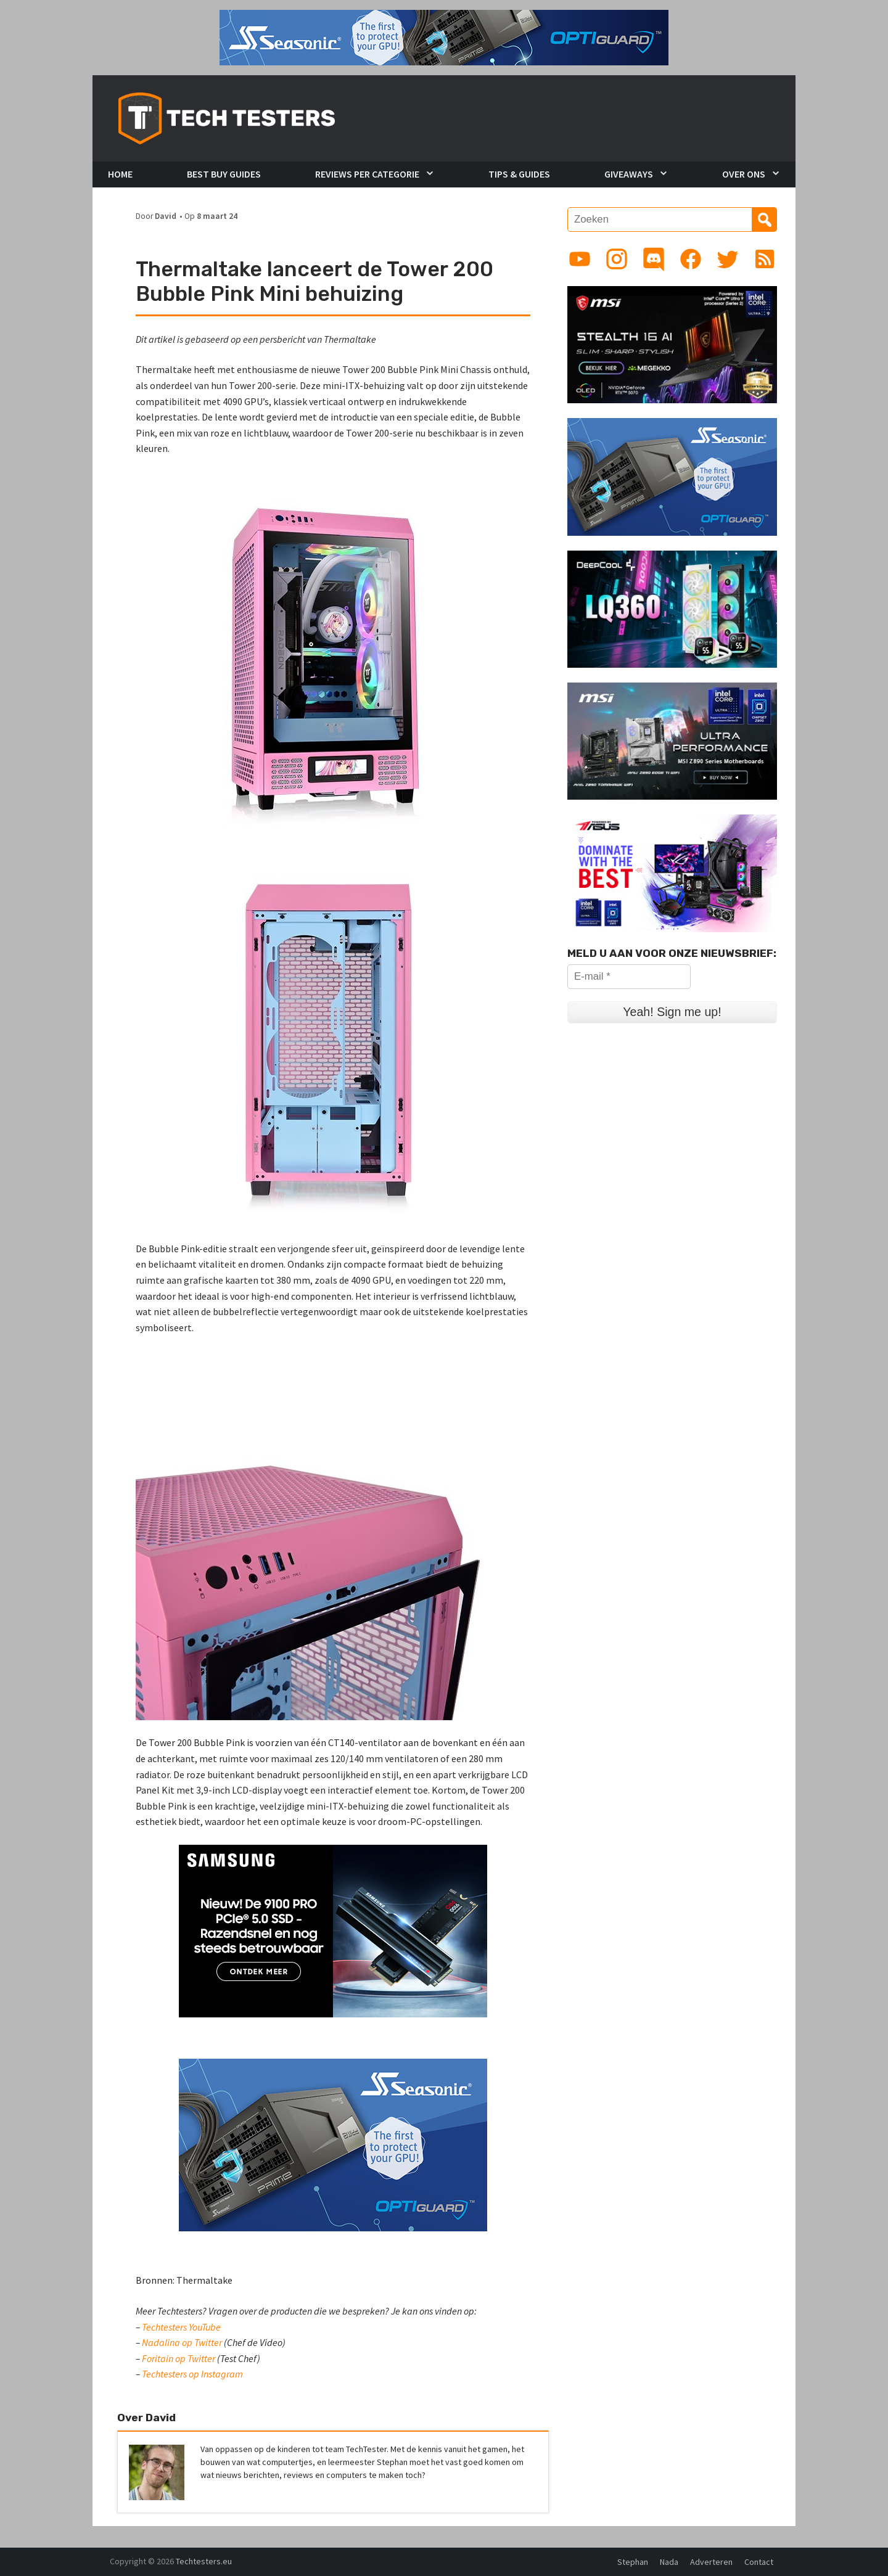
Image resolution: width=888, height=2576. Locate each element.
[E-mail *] (629, 976)
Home (120, 174)
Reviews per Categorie (367, 174)
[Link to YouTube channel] (579, 259)
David (165, 216)
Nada (669, 2561)
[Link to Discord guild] (653, 259)
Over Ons (743, 174)
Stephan (632, 2561)
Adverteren (711, 2561)
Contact (758, 2561)
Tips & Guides (519, 174)
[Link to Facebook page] (690, 259)
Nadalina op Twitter (182, 2342)
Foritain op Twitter (178, 2358)
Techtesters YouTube (181, 2327)
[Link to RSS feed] (764, 259)
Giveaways (628, 174)
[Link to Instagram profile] (616, 259)
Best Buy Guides (224, 174)
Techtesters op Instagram (192, 2374)
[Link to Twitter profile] (727, 259)
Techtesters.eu (204, 2561)
